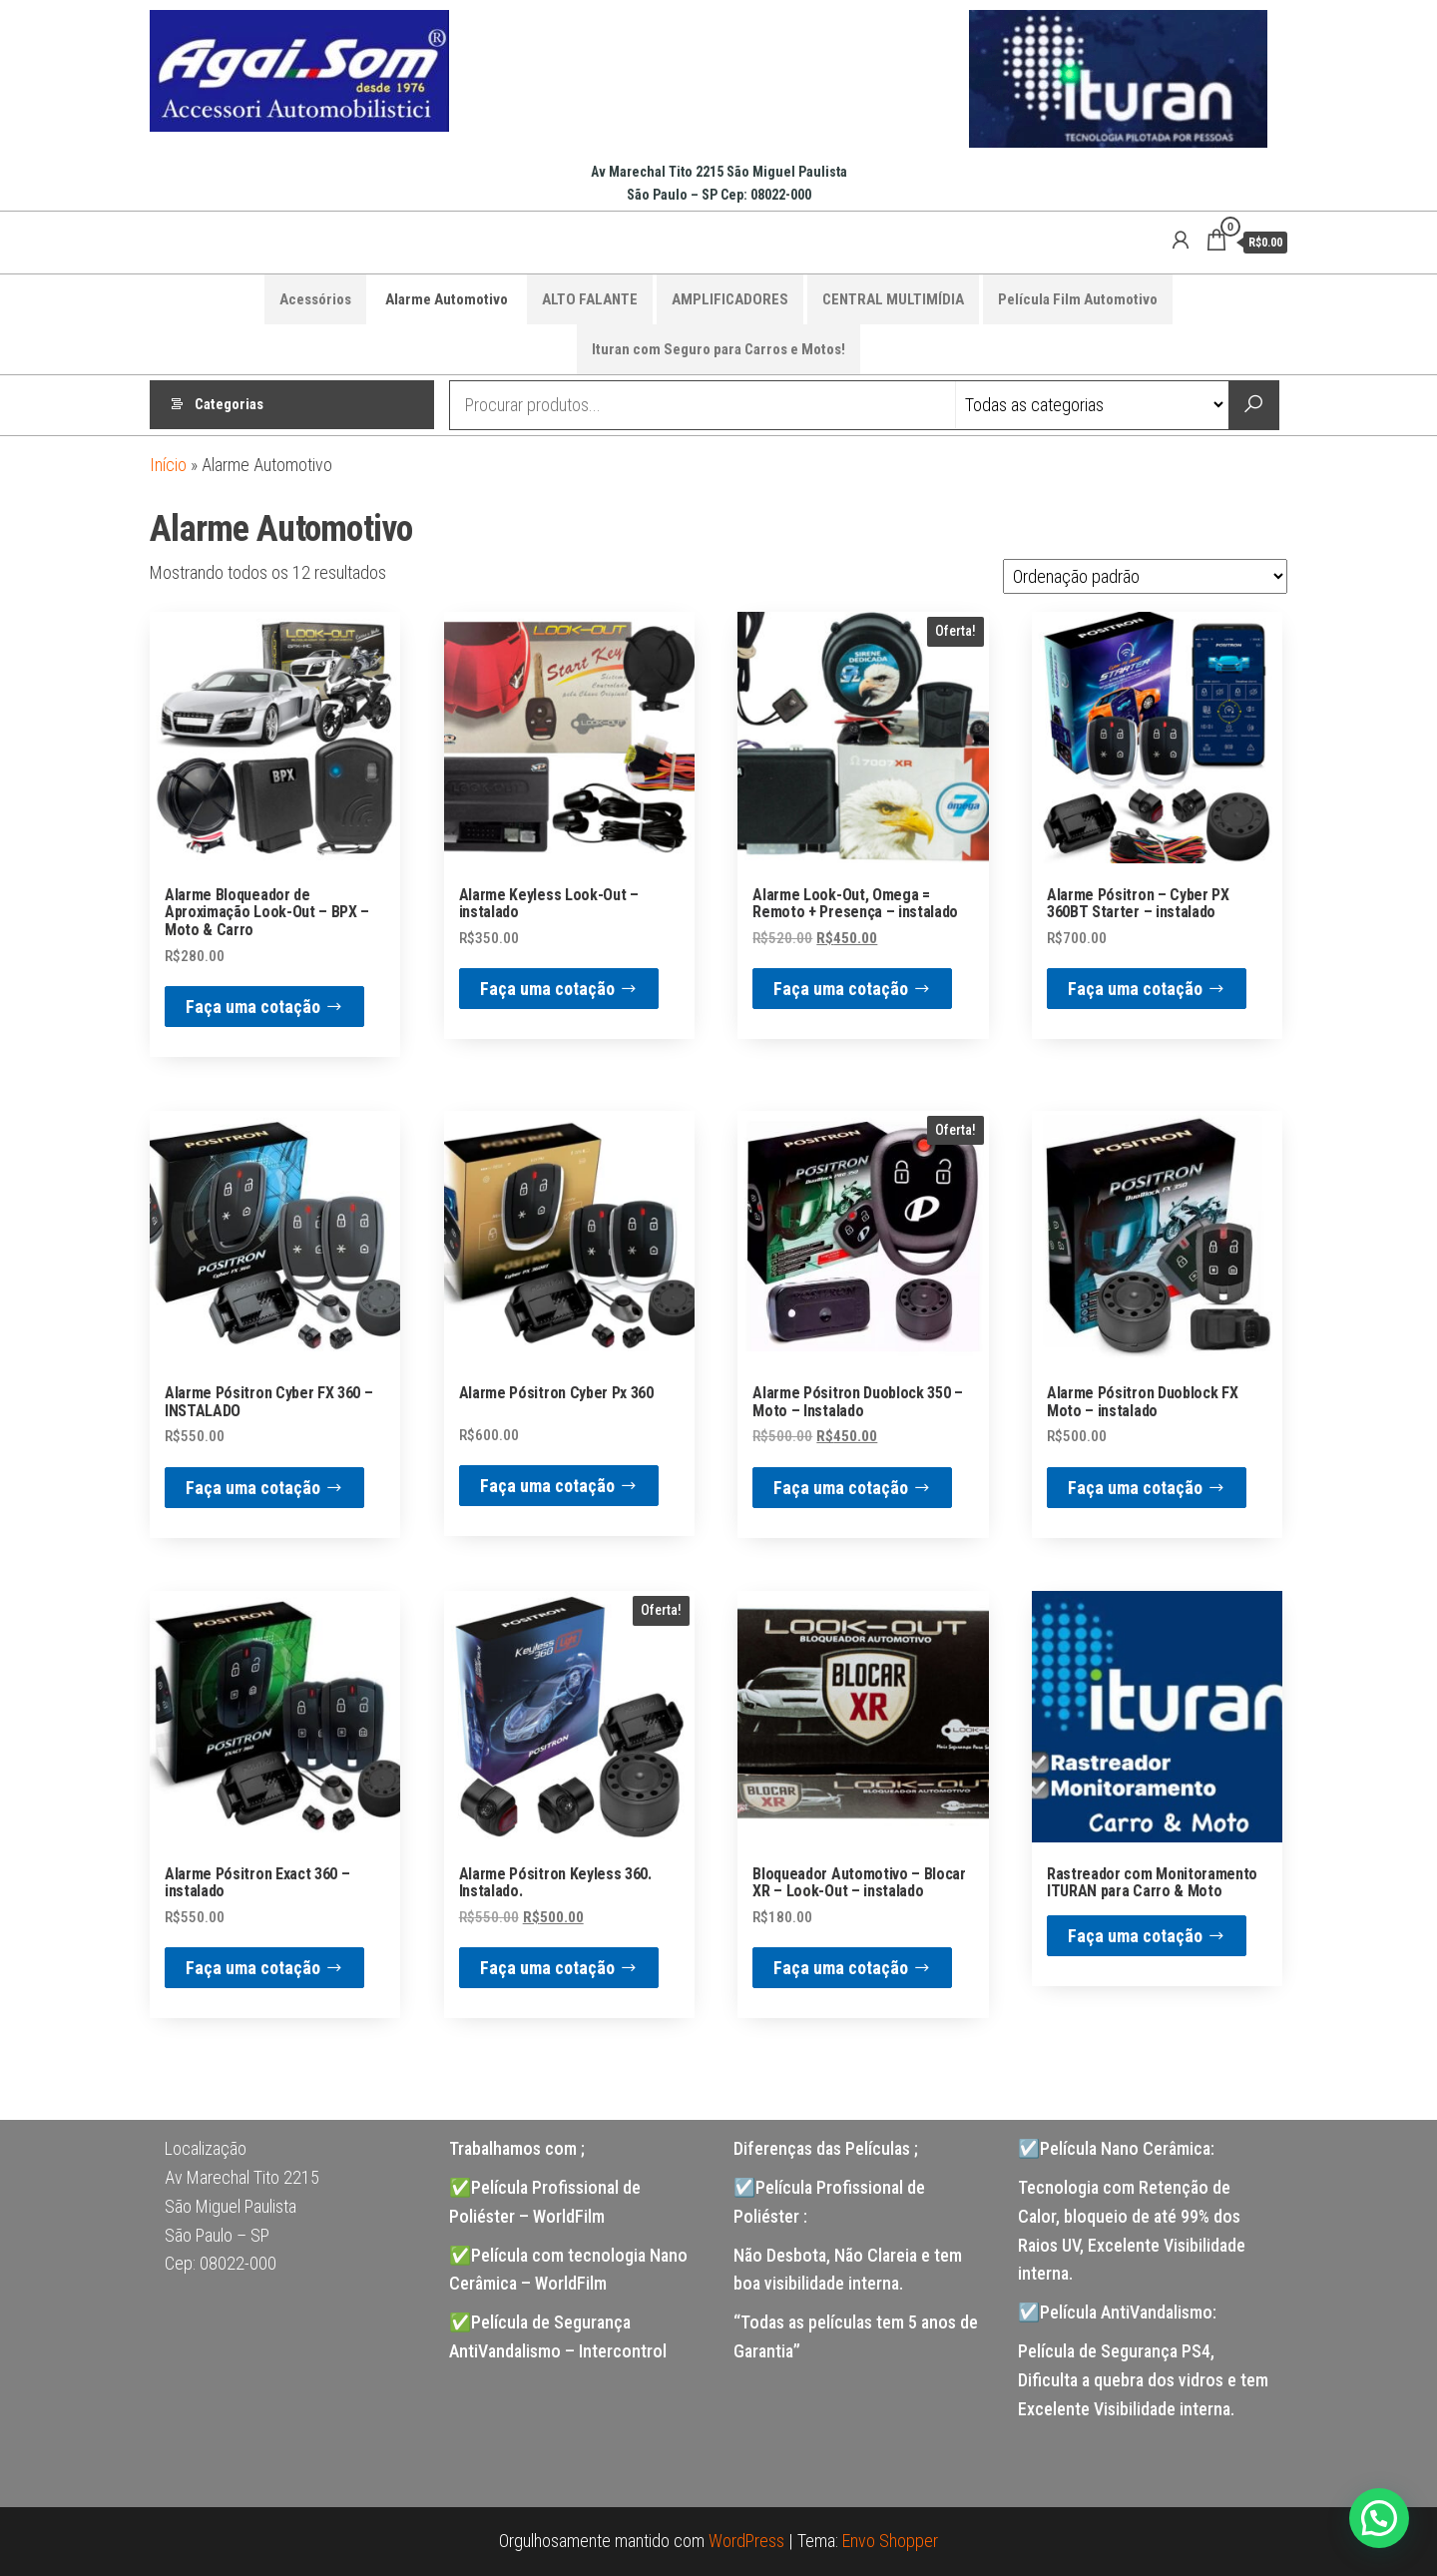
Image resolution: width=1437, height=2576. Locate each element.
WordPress (746, 2540)
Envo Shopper (890, 2540)
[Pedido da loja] (1145, 576)
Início (168, 464)
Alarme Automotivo (446, 299)
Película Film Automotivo (1078, 299)
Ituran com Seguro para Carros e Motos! (718, 349)
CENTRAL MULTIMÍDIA (893, 299)
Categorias (229, 405)
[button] (1379, 2518)
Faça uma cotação (253, 1006)
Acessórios (315, 299)
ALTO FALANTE (590, 299)
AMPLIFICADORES (730, 299)
